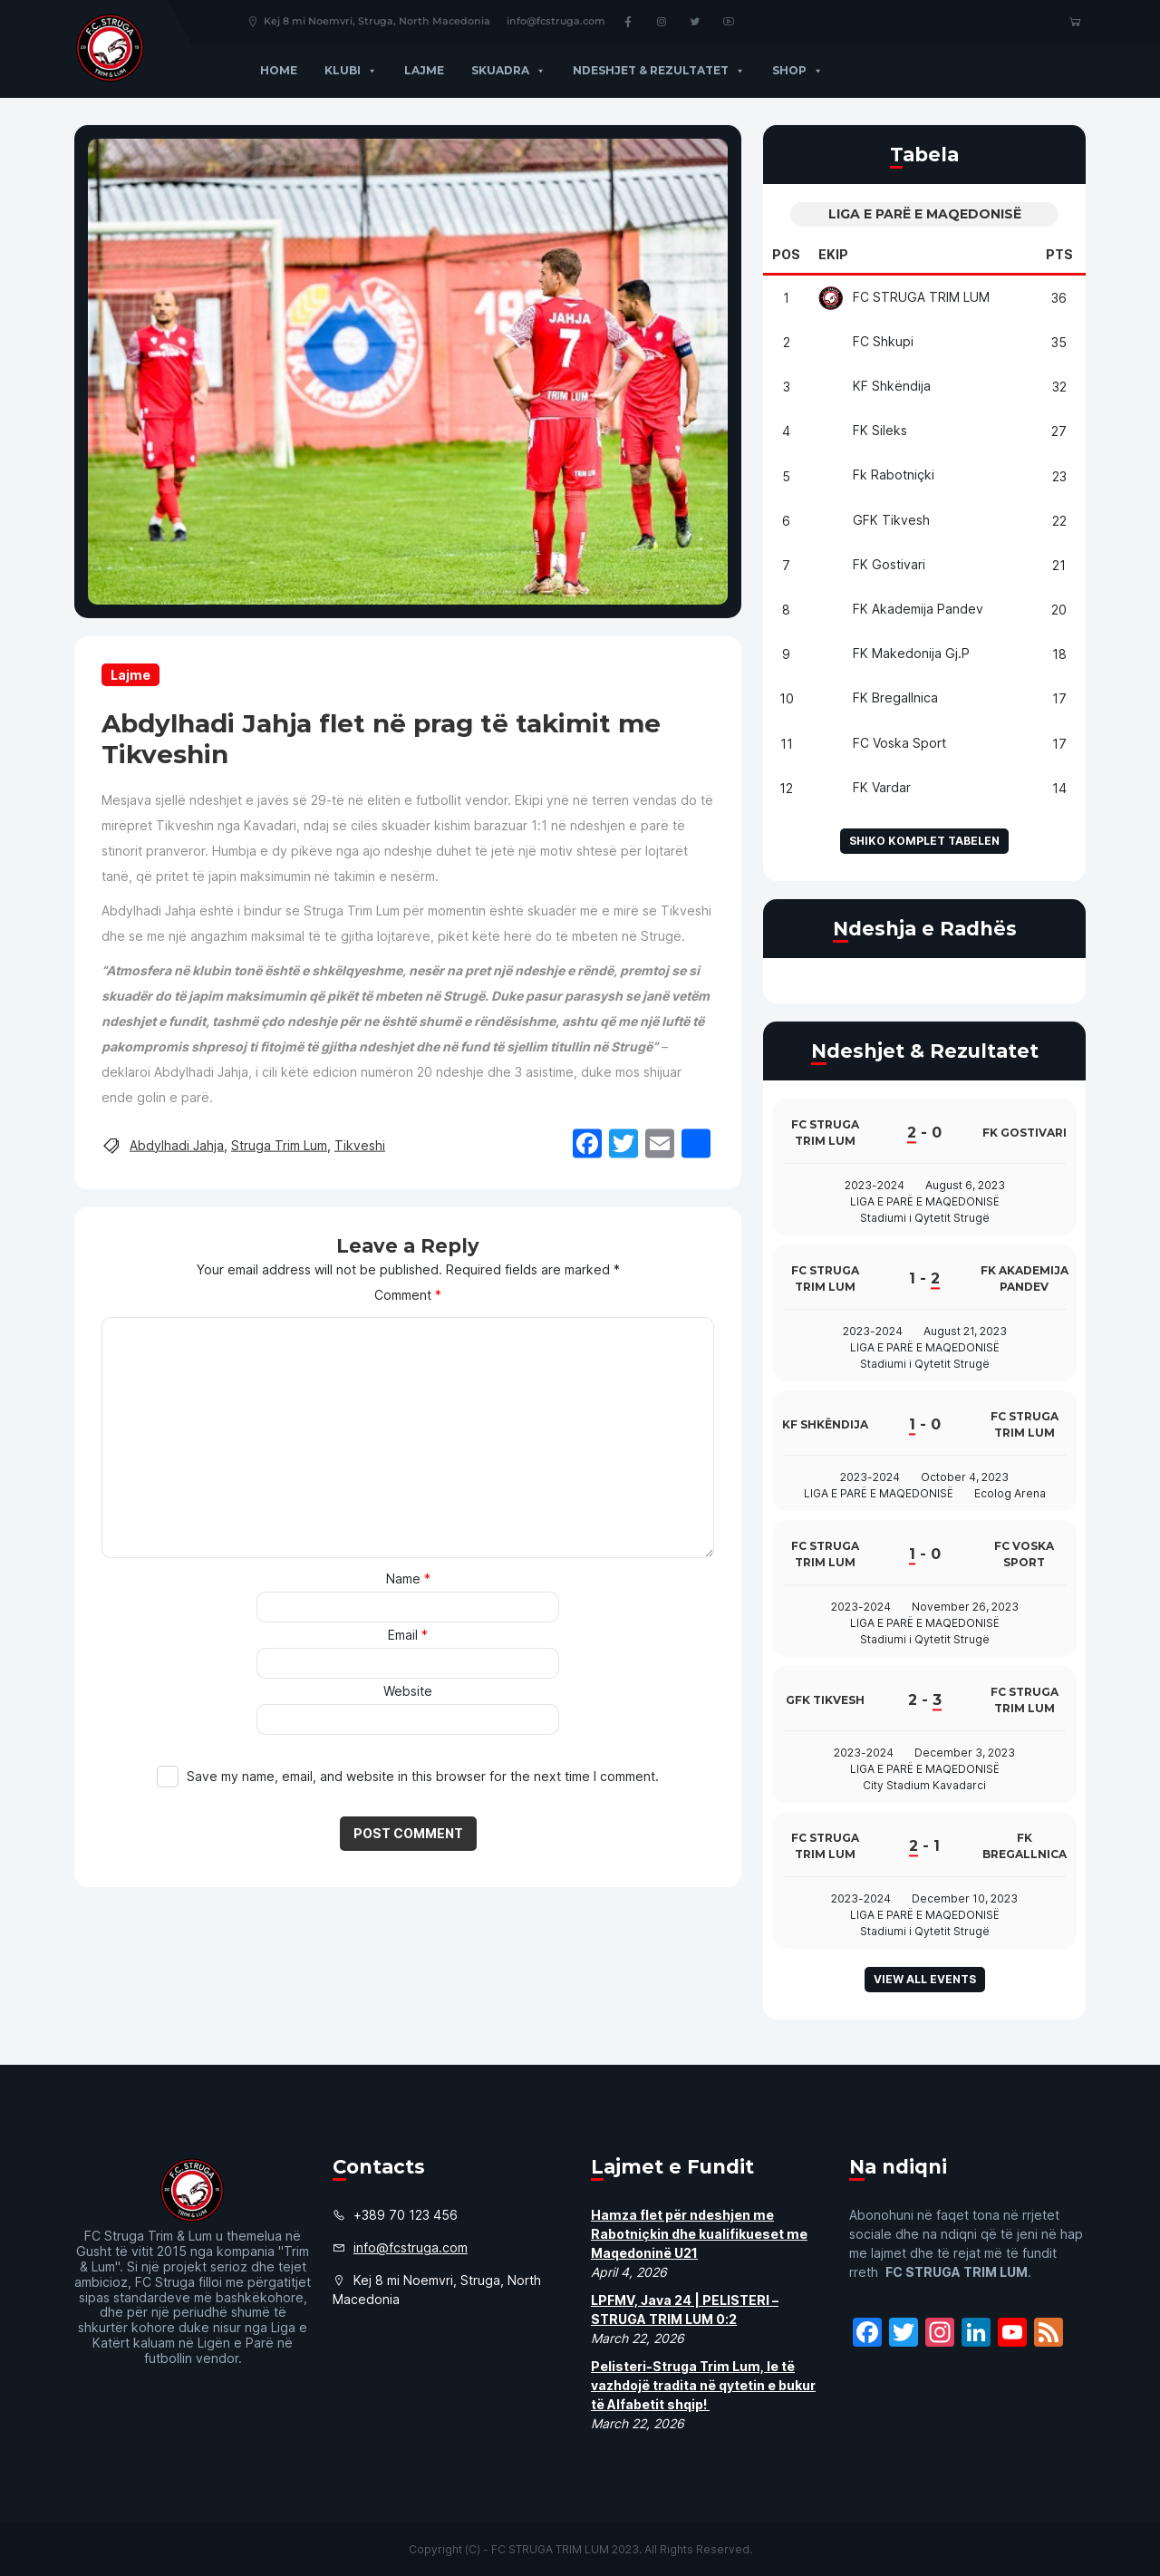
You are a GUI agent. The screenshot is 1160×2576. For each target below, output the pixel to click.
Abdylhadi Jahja (177, 1144)
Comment (407, 1295)
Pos (786, 254)
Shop (797, 70)
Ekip (833, 254)
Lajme (424, 70)
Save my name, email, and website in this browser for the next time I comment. (423, 1776)
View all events (925, 1979)
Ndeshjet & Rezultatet (659, 70)
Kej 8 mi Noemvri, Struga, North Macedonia (368, 21)
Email (408, 1634)
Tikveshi (359, 1144)
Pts (1059, 254)
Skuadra (508, 70)
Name (408, 1578)
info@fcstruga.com (556, 21)
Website (407, 1691)
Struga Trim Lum (279, 1144)
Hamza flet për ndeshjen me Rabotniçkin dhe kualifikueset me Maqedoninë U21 (699, 2234)
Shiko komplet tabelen (924, 840)
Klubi (350, 70)
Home (278, 70)
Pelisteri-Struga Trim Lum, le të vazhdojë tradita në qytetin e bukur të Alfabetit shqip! (703, 2385)
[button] (369, 70)
